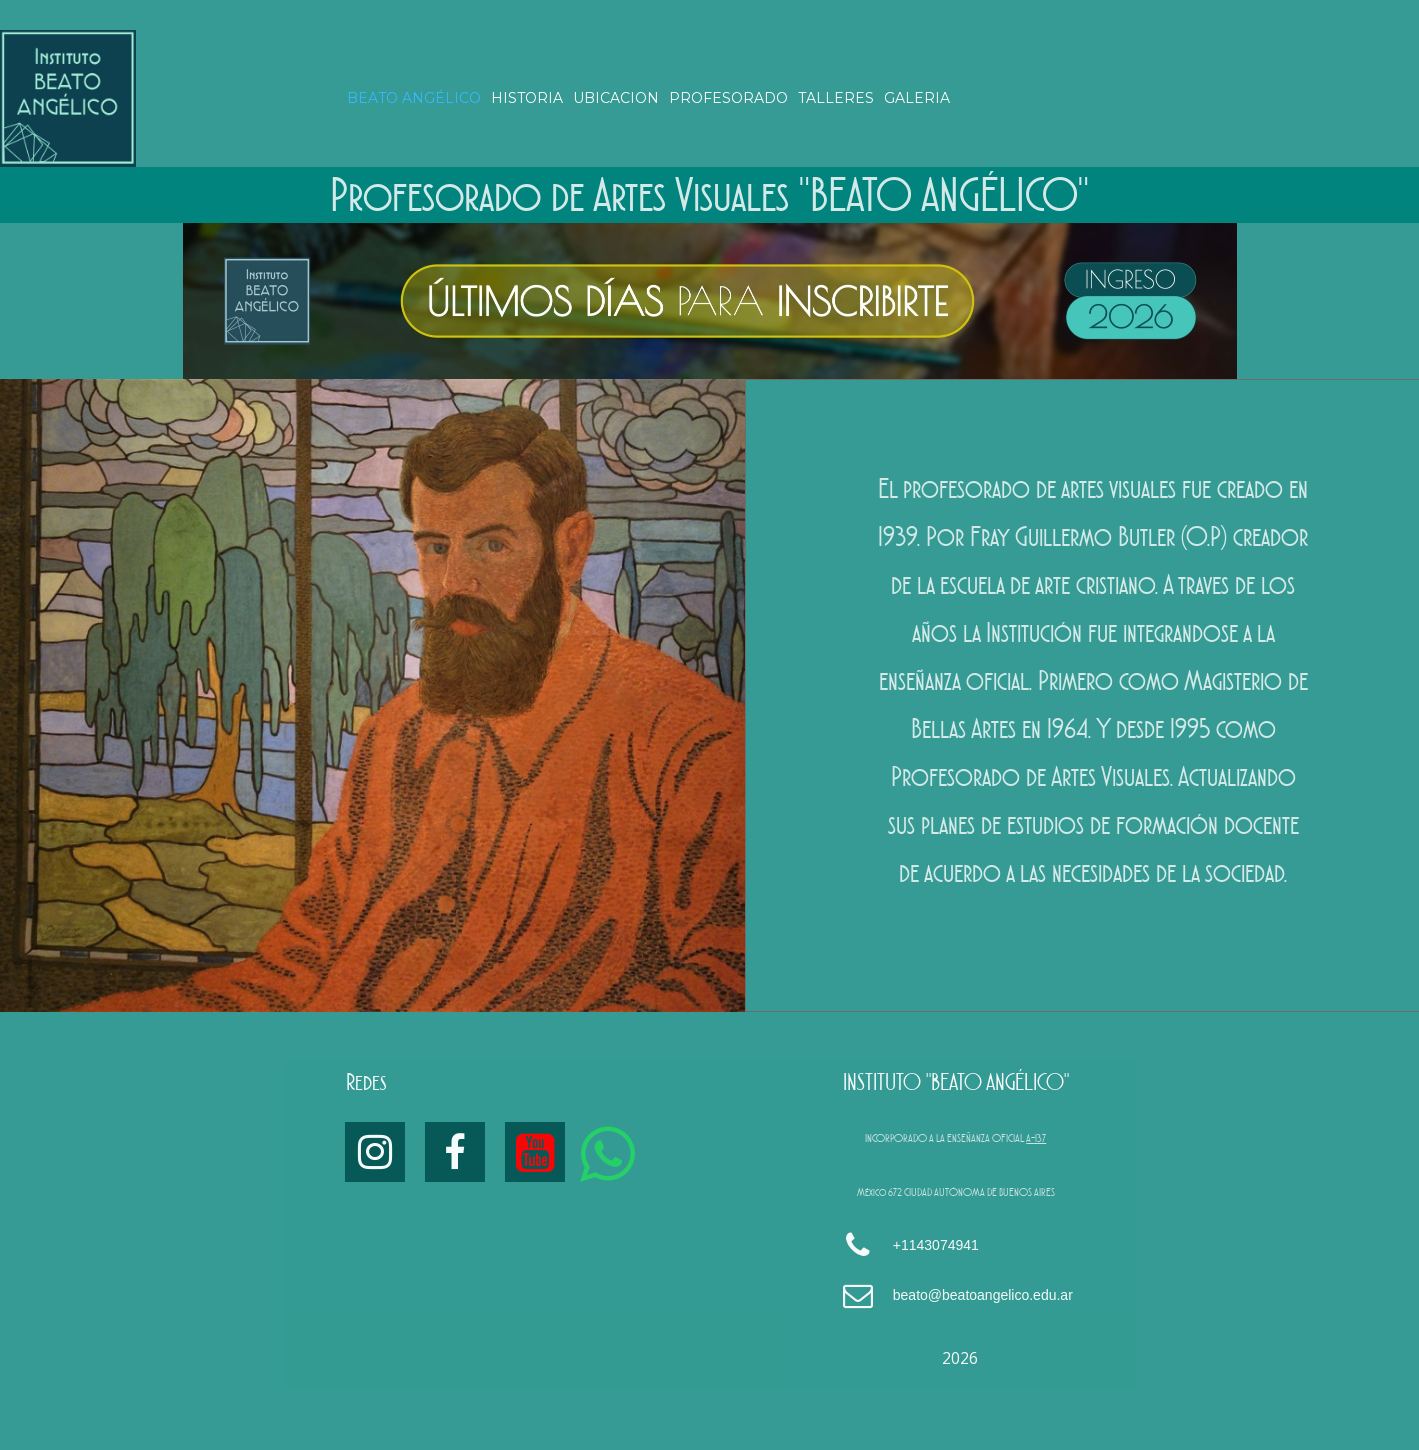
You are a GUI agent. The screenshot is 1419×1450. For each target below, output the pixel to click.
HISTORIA (527, 98)
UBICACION (616, 98)
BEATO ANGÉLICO (414, 98)
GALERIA (917, 98)
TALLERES (836, 98)
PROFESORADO (728, 98)
